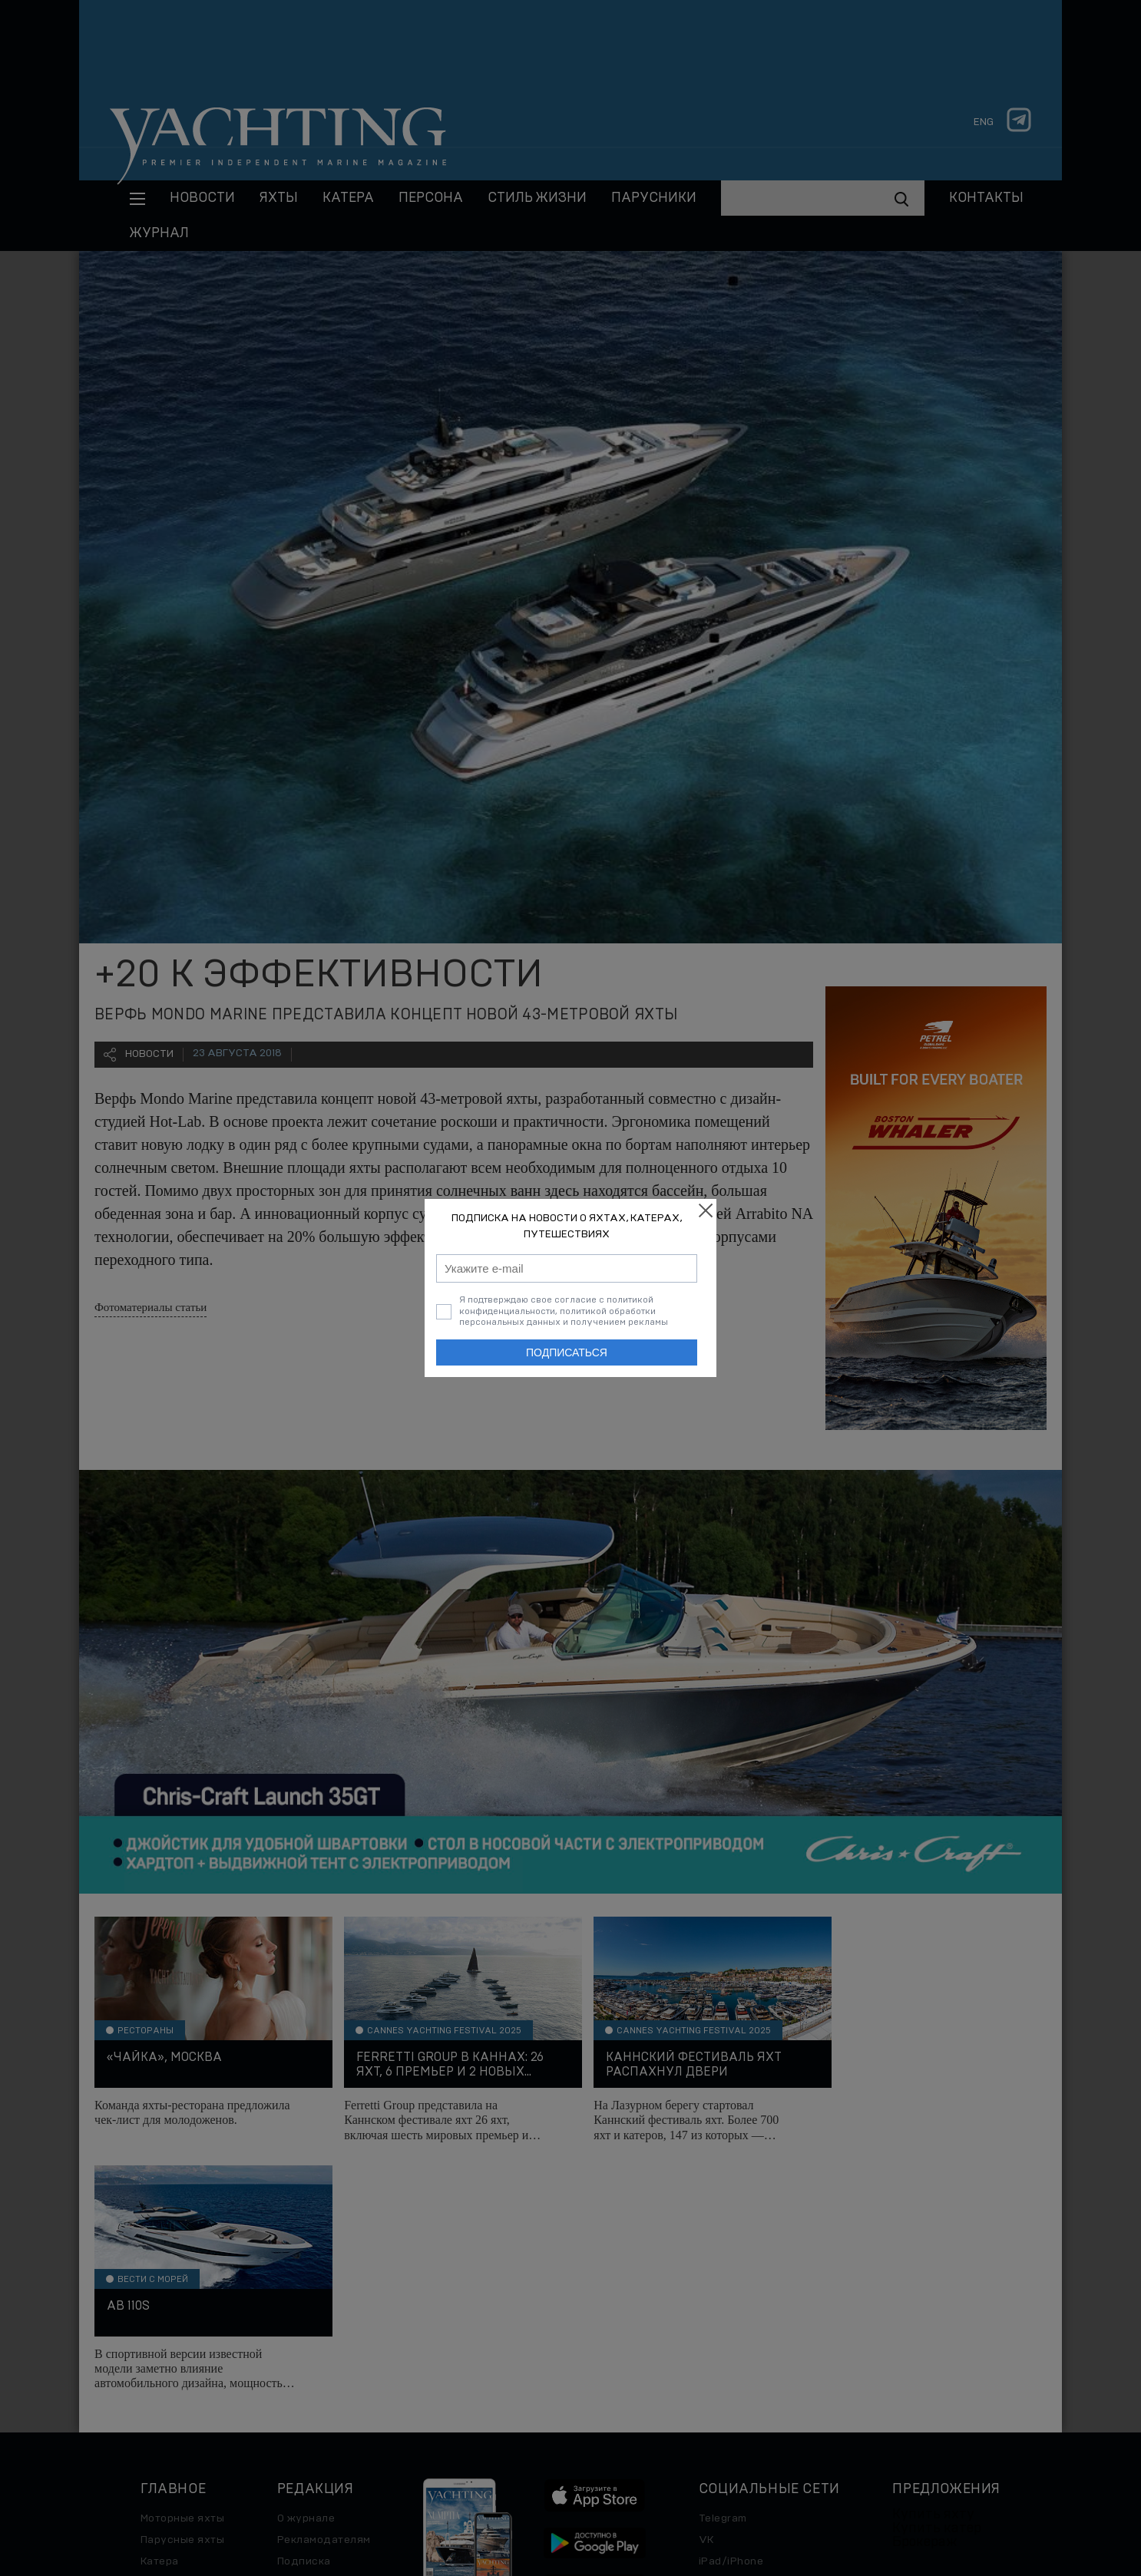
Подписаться (566, 1352)
